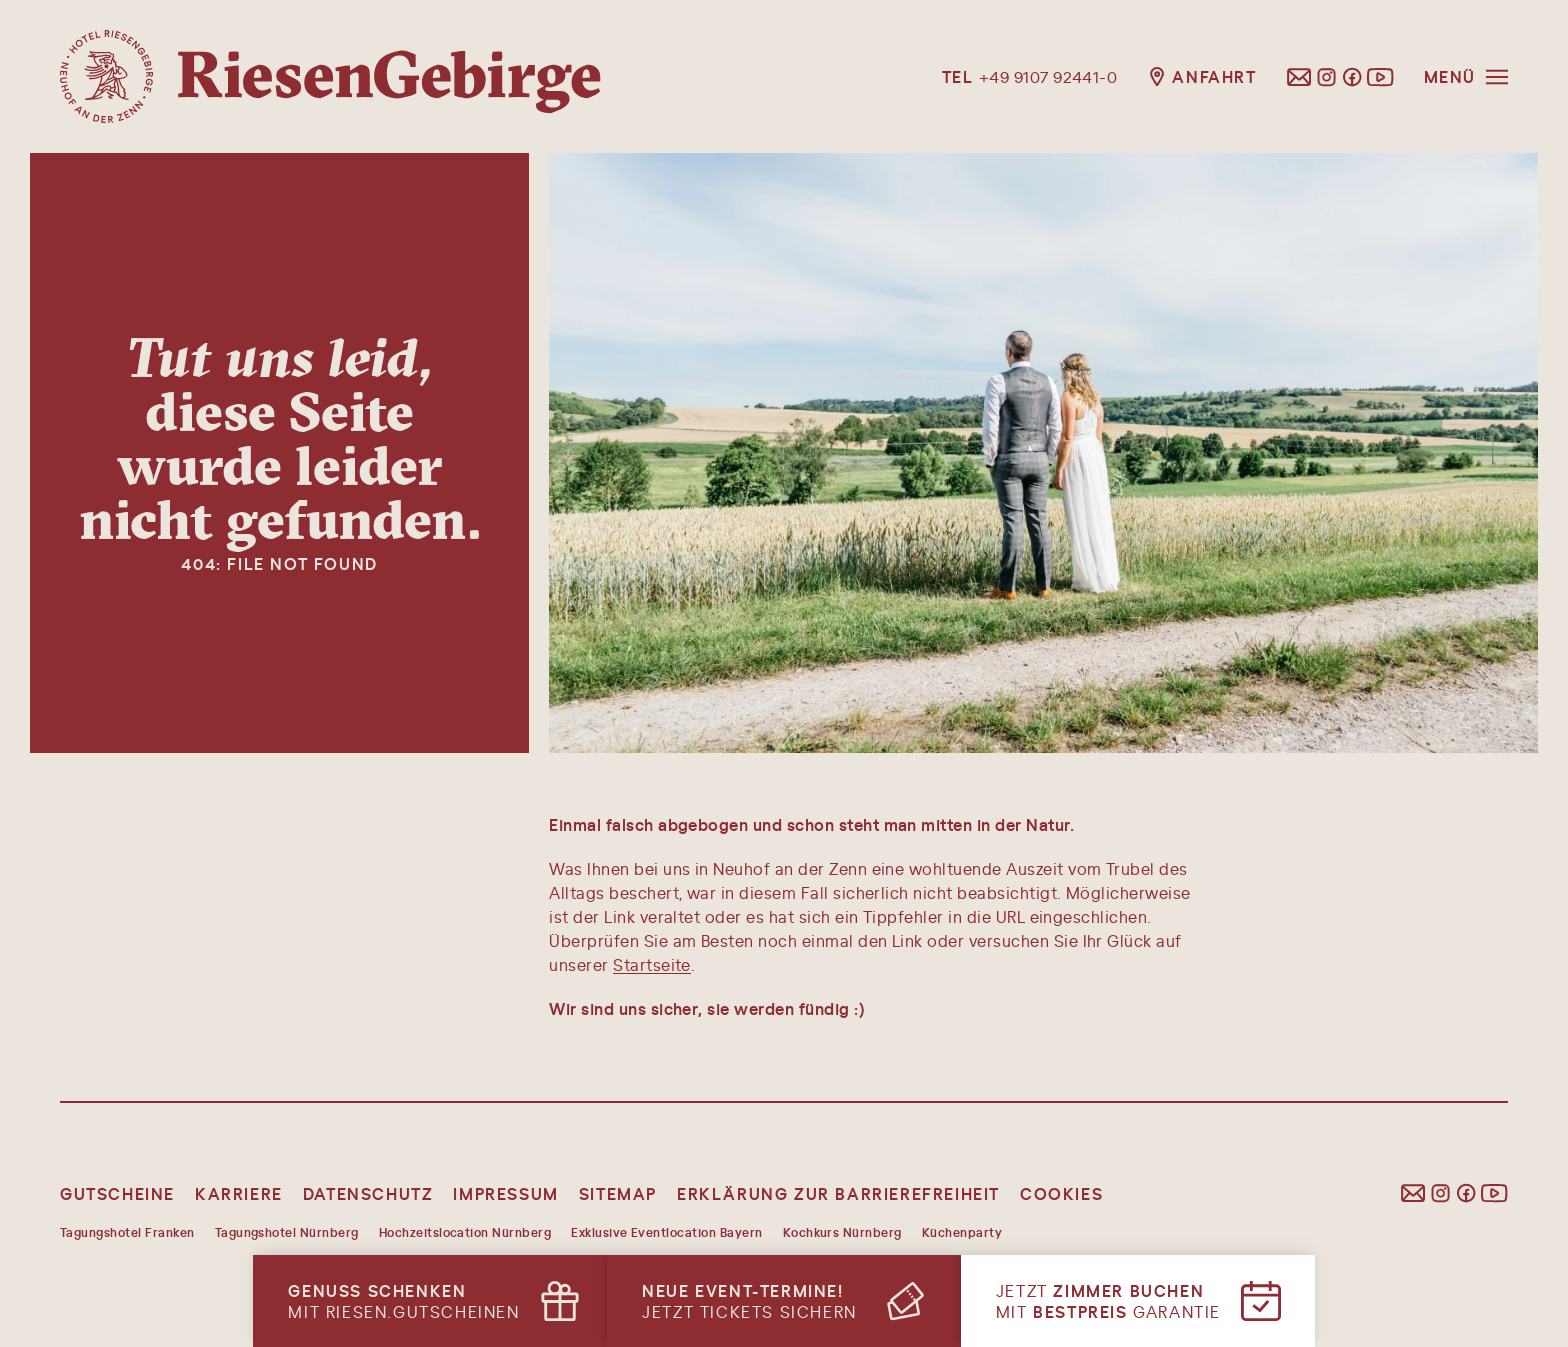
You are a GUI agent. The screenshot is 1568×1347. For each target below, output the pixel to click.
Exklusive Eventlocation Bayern (666, 1232)
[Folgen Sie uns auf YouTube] (1380, 77)
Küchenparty (962, 1232)
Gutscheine (117, 1193)
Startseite (652, 964)
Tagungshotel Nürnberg (287, 1232)
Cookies (1061, 1193)
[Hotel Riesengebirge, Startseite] (330, 76)
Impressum (505, 1193)
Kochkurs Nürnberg (842, 1232)
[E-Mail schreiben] (1299, 77)
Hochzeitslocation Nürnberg (465, 1232)
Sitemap (618, 1193)
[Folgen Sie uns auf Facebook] (1352, 77)
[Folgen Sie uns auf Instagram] (1327, 77)
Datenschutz (368, 1193)
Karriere (239, 1193)
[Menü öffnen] (1466, 76)
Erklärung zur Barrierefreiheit (838, 1193)
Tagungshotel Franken (127, 1232)
